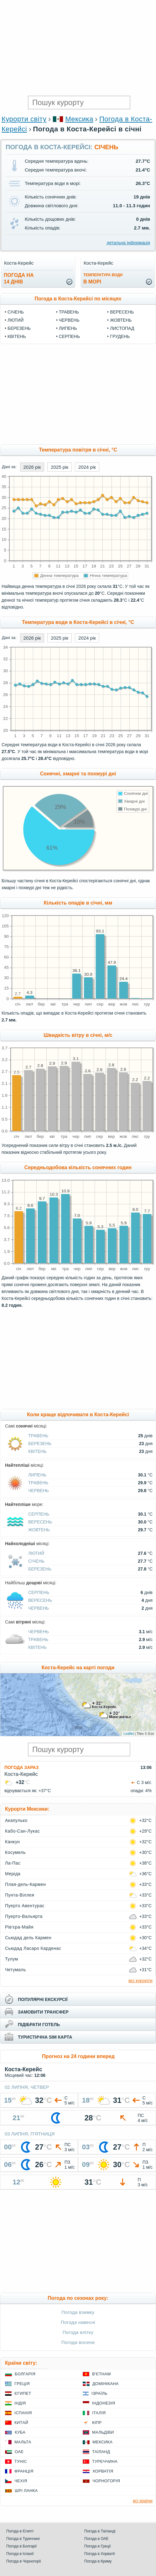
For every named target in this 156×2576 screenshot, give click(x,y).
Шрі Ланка (26, 2490)
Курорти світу (24, 119)
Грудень (120, 336)
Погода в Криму (98, 2561)
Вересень (122, 311)
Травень (69, 311)
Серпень (69, 336)
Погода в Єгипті (20, 2531)
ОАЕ (19, 2451)
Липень (68, 328)
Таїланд (101, 2451)
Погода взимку (77, 2312)
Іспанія (23, 2412)
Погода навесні (78, 2322)
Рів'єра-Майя (19, 1926)
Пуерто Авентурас (24, 1905)
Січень (16, 311)
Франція (24, 2471)
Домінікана (105, 2383)
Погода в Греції (97, 2546)
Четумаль (15, 1969)
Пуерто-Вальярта (24, 1916)
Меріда (12, 1873)
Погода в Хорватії (99, 2554)
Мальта (22, 2442)
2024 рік (87, 467)
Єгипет (22, 2393)
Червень (69, 320)
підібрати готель (39, 2024)
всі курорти (140, 1980)
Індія (20, 2403)
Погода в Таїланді (99, 2531)
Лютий (15, 320)
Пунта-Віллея (19, 1895)
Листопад (122, 328)
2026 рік (32, 467)
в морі (102, 278)
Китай (21, 2422)
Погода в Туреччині (23, 2538)
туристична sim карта (45, 2037)
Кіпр (96, 2422)
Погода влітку (78, 2332)
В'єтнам (101, 2374)
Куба (20, 2432)
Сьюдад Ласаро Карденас (33, 1948)
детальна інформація (128, 242)
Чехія (20, 2480)
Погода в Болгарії (21, 2546)
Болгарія (25, 2374)
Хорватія (102, 2471)
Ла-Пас (12, 1863)
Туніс (20, 2461)
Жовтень (121, 320)
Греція (22, 2383)
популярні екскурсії (43, 1999)
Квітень (17, 336)
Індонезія (103, 2403)
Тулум (11, 1958)
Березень (19, 328)
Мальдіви (103, 2432)
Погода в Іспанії (20, 2554)
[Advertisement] (78, 47)
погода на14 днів (19, 278)
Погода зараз (21, 1767)
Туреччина (104, 2461)
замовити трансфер (43, 2011)
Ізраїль (99, 2393)
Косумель (15, 1852)
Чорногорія (106, 2480)
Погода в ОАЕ (96, 2538)
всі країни (143, 2500)
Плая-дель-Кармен (25, 1884)
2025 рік (59, 467)
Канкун (12, 1841)
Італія (99, 2412)
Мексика (79, 119)
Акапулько (16, 1820)
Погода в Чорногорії (23, 2561)
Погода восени (78, 2342)
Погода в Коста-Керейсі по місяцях (78, 298)
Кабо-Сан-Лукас (22, 1831)
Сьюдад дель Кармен (28, 1937)
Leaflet (128, 1733)
